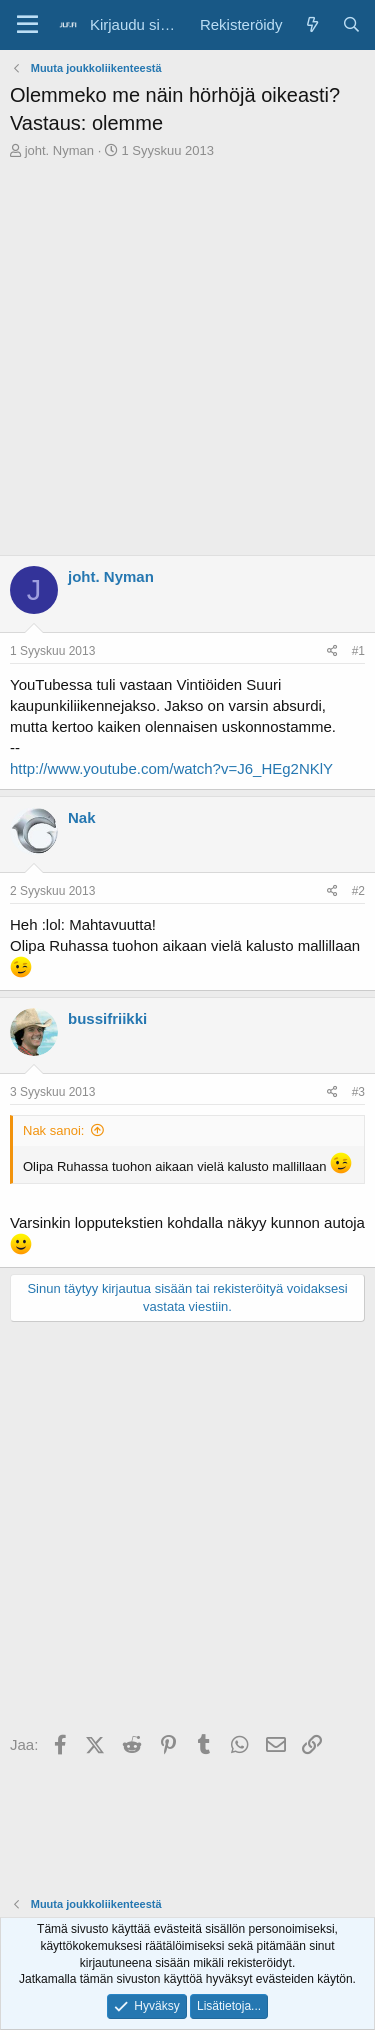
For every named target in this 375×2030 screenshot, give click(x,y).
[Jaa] (332, 651)
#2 (358, 891)
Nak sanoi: (53, 1130)
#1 (358, 651)
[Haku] (351, 24)
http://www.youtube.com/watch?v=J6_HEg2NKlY (171, 768)
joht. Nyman (59, 150)
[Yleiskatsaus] (311, 24)
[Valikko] (27, 25)
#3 (358, 1092)
